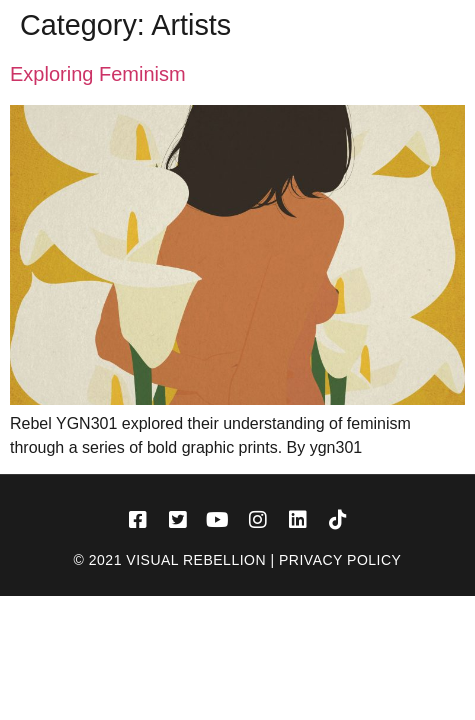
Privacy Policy (340, 560)
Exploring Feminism (98, 74)
